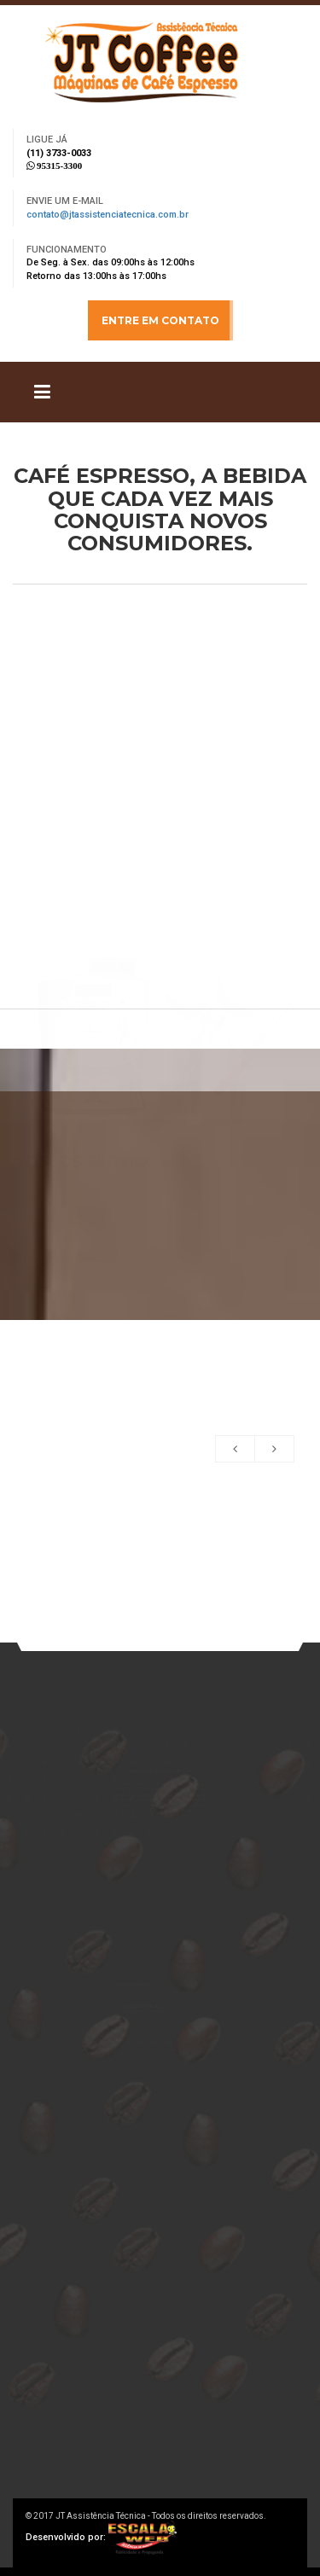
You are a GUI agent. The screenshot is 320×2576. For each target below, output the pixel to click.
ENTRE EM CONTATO (160, 320)
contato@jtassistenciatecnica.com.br (107, 214)
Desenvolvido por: (101, 2537)
